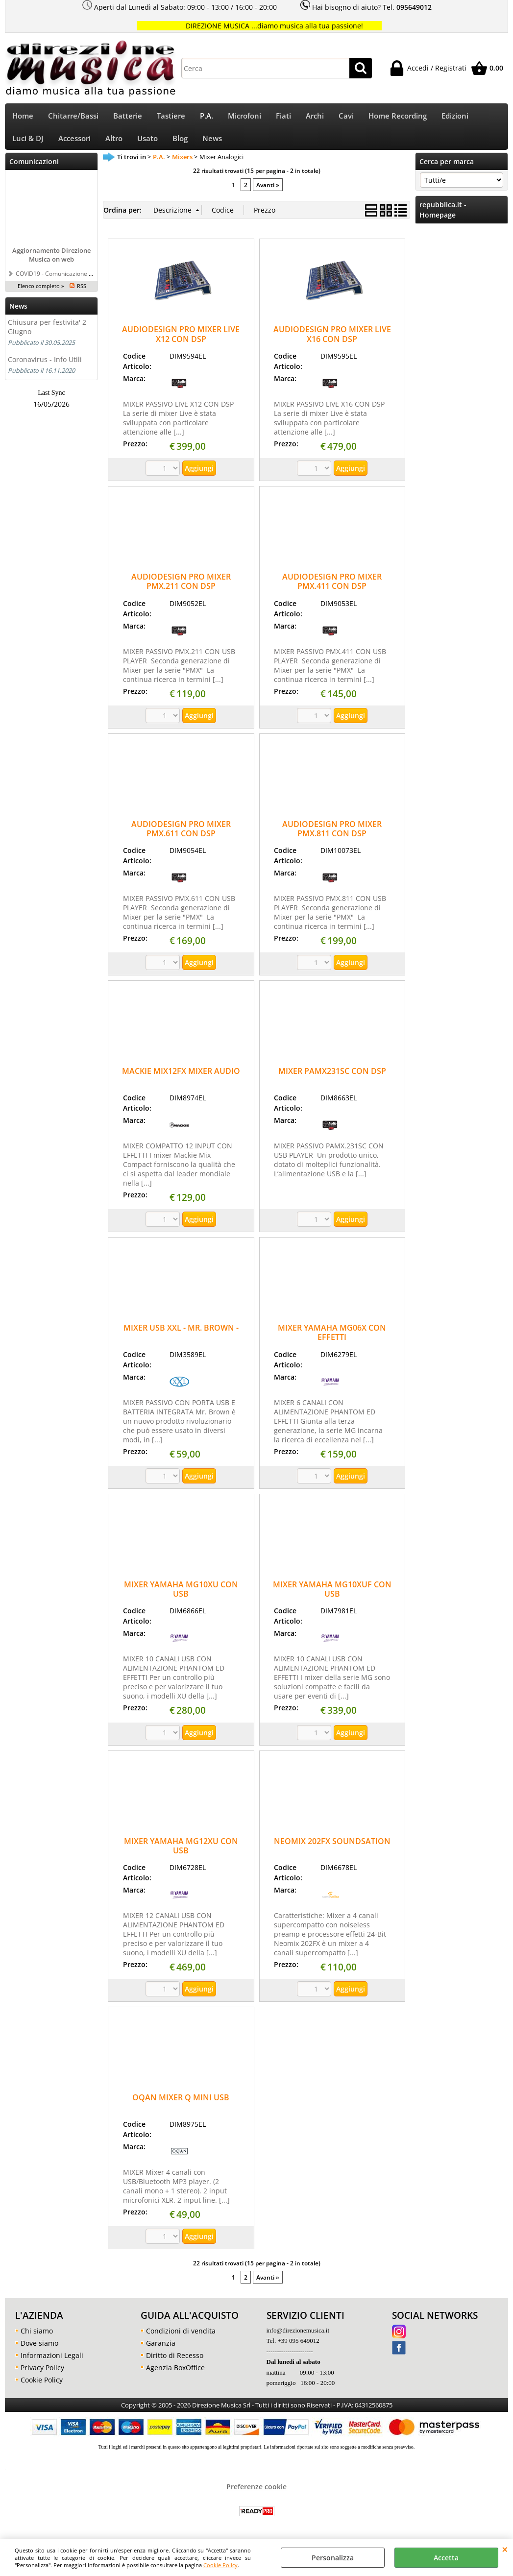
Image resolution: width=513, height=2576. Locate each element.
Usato (147, 143)
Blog (180, 143)
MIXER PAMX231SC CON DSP (332, 1077)
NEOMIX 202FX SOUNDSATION (332, 1847)
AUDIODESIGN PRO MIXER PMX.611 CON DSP (181, 835)
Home (22, 117)
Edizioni (454, 117)
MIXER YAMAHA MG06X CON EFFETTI (332, 1339)
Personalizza (333, 2557)
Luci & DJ (28, 143)
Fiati (283, 117)
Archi (315, 117)
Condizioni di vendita (181, 2337)
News (212, 143)
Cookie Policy (220, 2565)
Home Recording (397, 117)
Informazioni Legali (52, 2361)
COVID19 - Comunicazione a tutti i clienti (70, 280)
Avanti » (267, 191)
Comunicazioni (34, 167)
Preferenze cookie (256, 2493)
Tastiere (171, 117)
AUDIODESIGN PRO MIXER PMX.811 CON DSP (332, 835)
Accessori (74, 143)
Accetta (446, 2557)
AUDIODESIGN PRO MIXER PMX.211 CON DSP (181, 588)
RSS (81, 292)
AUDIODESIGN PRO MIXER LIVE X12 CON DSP (181, 341)
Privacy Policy (42, 2374)
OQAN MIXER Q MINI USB (180, 2103)
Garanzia (160, 2349)
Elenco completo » (41, 292)
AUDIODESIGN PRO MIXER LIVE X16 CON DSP (332, 341)
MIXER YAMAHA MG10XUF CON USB (332, 1595)
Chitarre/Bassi (73, 117)
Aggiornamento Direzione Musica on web (51, 261)
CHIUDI (505, 2549)
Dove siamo (39, 2349)
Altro (113, 143)
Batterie (127, 117)
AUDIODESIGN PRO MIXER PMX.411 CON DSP (332, 588)
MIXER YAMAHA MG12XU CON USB (181, 1852)
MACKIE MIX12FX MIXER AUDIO (181, 1077)
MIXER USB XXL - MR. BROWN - (181, 1334)
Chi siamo (37, 2337)
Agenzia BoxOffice (175, 2374)
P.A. (206, 117)
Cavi (346, 117)
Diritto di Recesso (174, 2361)
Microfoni (244, 117)
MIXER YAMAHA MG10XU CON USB (181, 1595)
